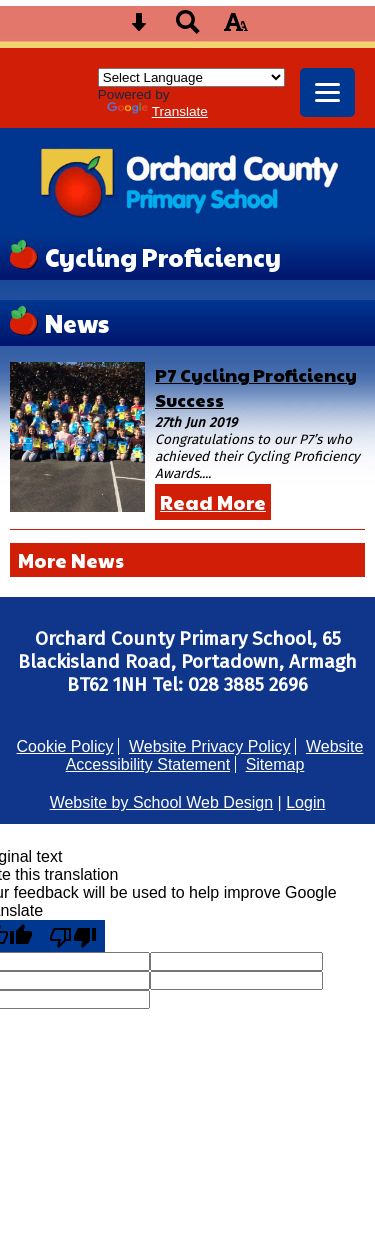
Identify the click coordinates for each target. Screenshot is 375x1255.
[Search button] (188, 28)
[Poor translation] (73, 936)
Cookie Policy (65, 746)
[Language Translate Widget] (191, 77)
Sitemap (275, 764)
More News (71, 560)
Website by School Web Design (162, 802)
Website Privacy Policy (210, 746)
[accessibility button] (236, 28)
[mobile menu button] (327, 92)
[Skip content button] (139, 28)
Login (305, 802)
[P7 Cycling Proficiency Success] (77, 437)
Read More (213, 502)
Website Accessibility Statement (215, 755)
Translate (157, 111)
